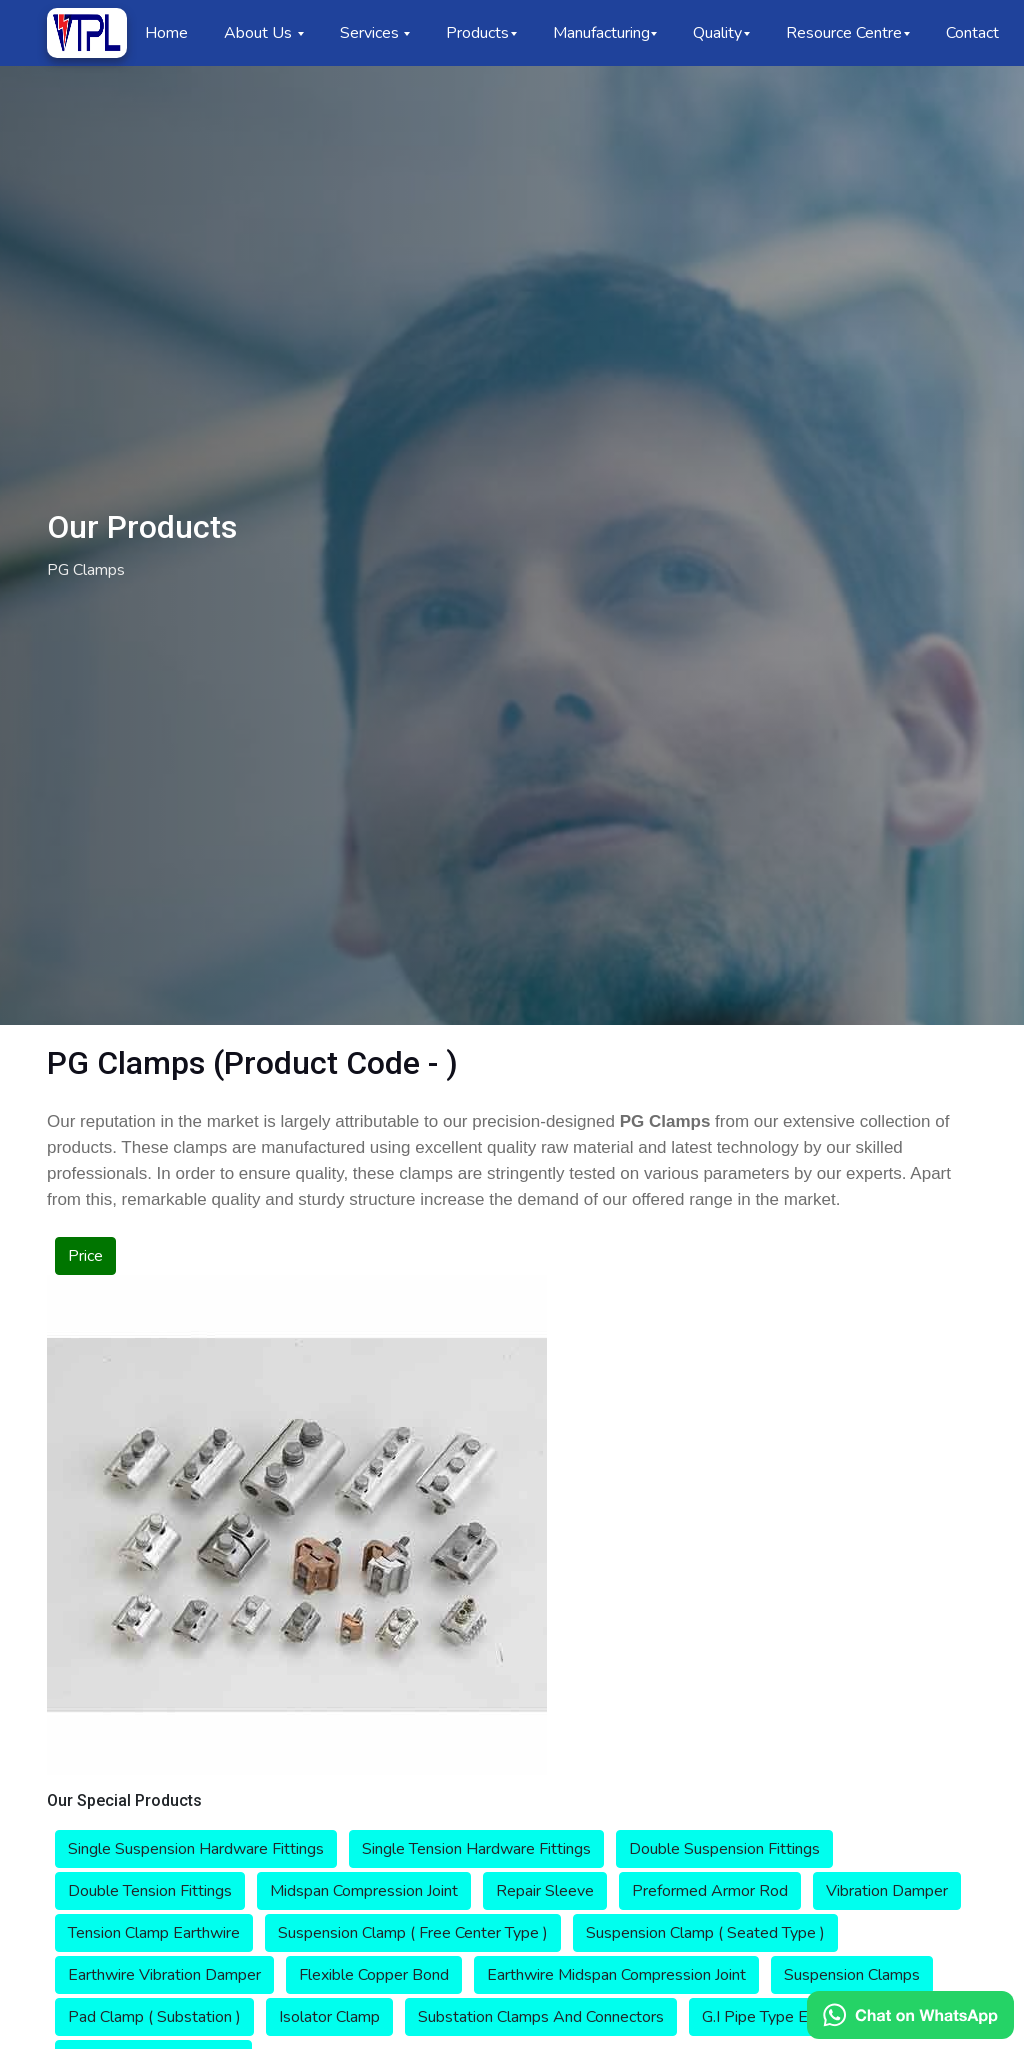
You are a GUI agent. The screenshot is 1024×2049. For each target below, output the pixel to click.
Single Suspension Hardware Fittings (196, 1849)
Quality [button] (717, 33)
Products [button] (477, 33)
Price (85, 1256)
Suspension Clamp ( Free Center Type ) (413, 1933)
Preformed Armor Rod (710, 1891)
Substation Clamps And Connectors (541, 2017)
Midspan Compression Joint (364, 1891)
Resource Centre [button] (844, 33)
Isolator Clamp (329, 2017)
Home (166, 33)
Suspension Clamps (852, 1975)
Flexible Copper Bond (374, 1975)
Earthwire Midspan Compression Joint (616, 1975)
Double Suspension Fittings (724, 1849)
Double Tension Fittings (150, 1891)
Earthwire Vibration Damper (164, 1975)
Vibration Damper (887, 1891)
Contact (972, 33)
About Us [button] (260, 33)
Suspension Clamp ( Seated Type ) (705, 1933)
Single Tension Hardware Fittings (476, 1849)
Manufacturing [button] (601, 33)
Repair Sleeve (545, 1891)
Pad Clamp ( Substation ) (154, 2017)
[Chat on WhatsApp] (910, 2015)
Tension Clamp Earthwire (154, 1933)
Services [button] (371, 33)
